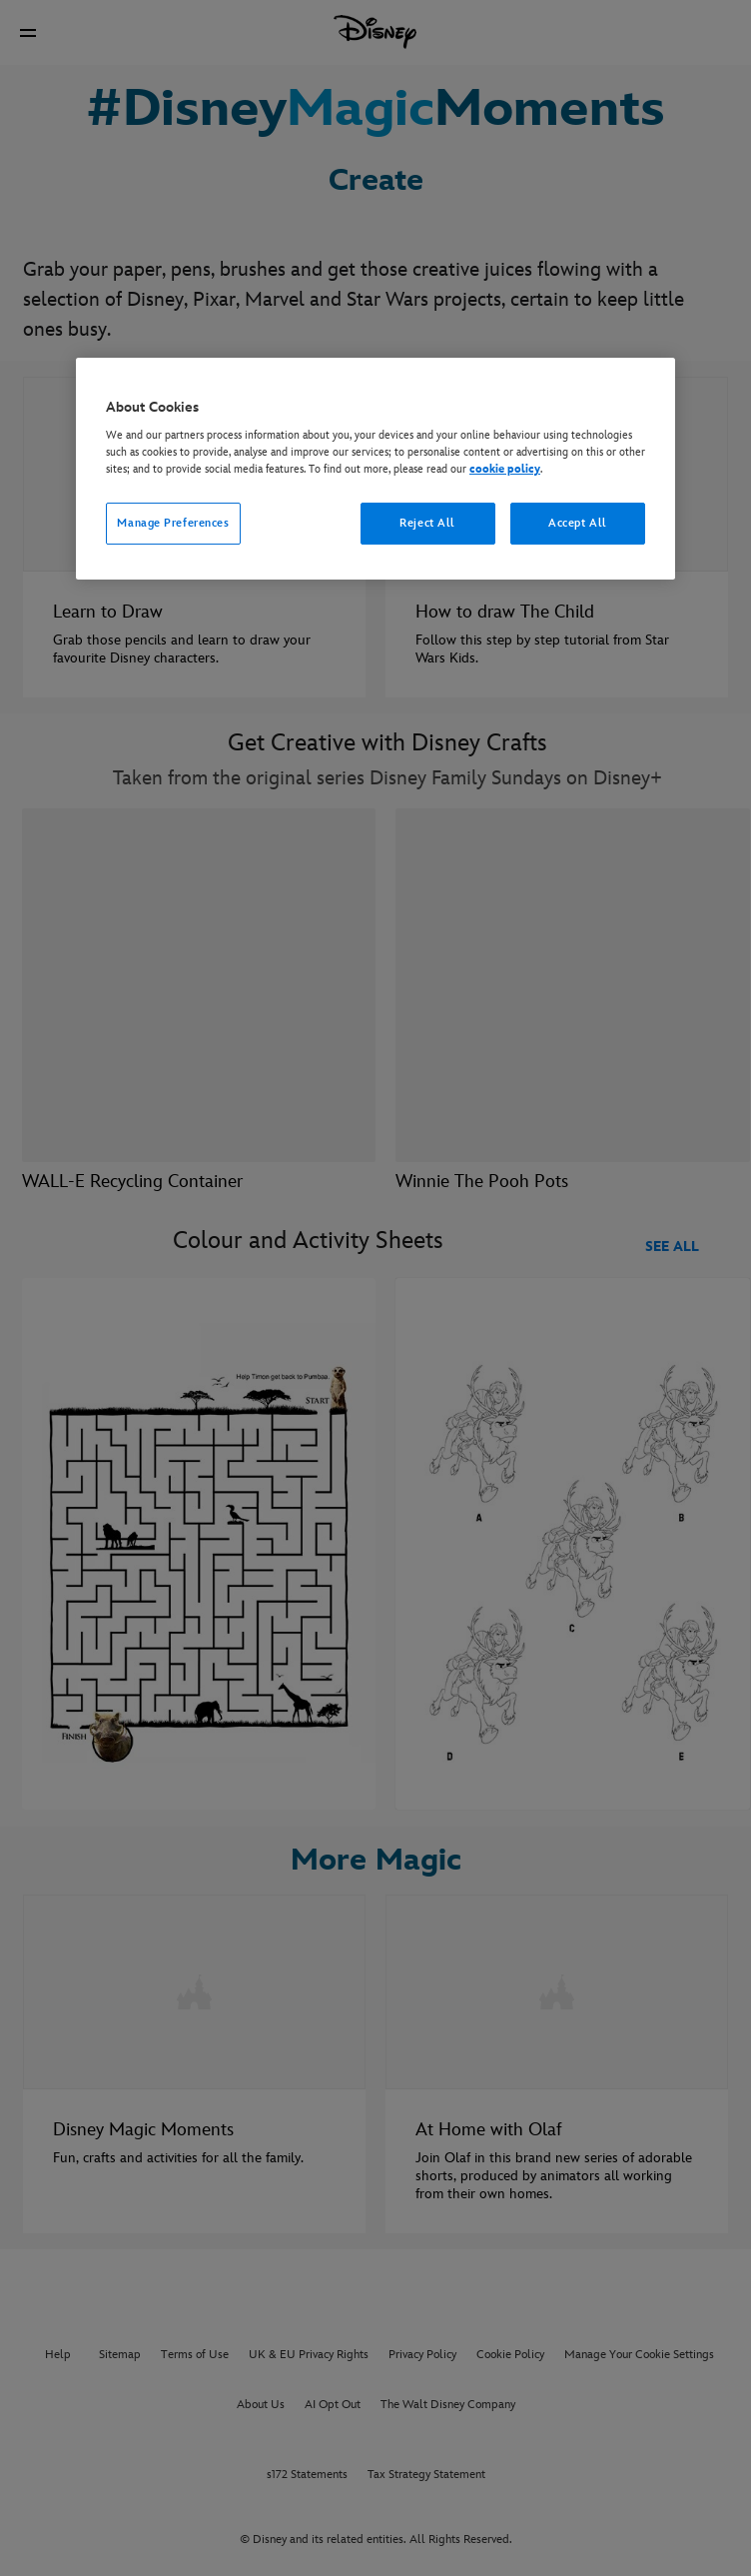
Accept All (577, 524)
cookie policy (504, 469)
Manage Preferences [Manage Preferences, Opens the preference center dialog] (173, 524)
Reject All (427, 524)
